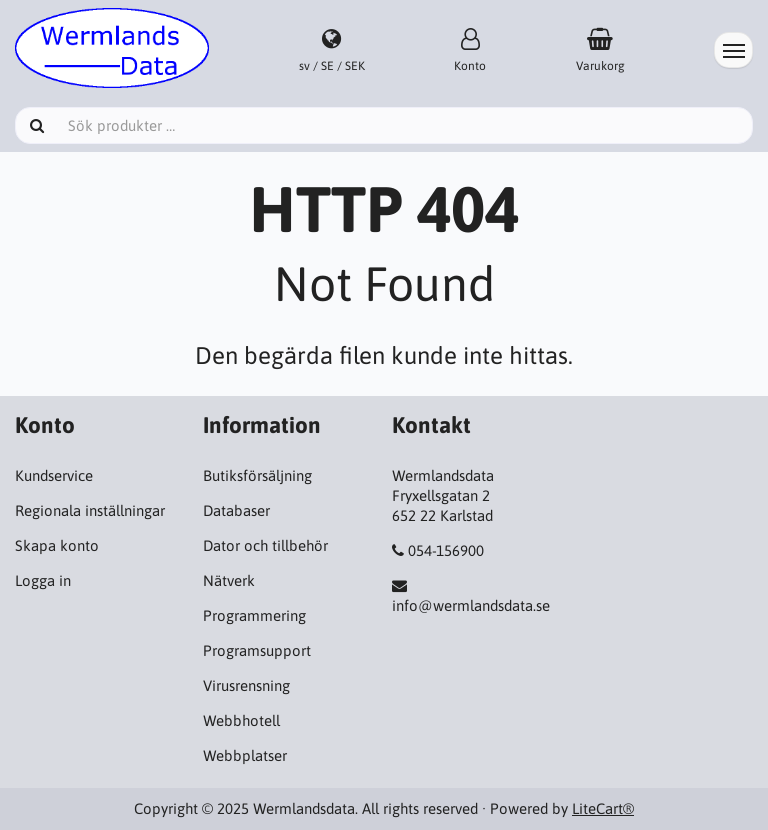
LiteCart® (603, 808)
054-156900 (446, 550)
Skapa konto (57, 545)
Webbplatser (245, 755)
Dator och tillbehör (265, 545)
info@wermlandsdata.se (471, 605)
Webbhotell (241, 720)
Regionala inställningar (90, 510)
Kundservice (54, 475)
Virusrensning (246, 685)
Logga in (43, 580)
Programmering (254, 615)
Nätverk (229, 580)
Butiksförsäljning (257, 475)
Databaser (236, 510)
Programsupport (257, 650)
